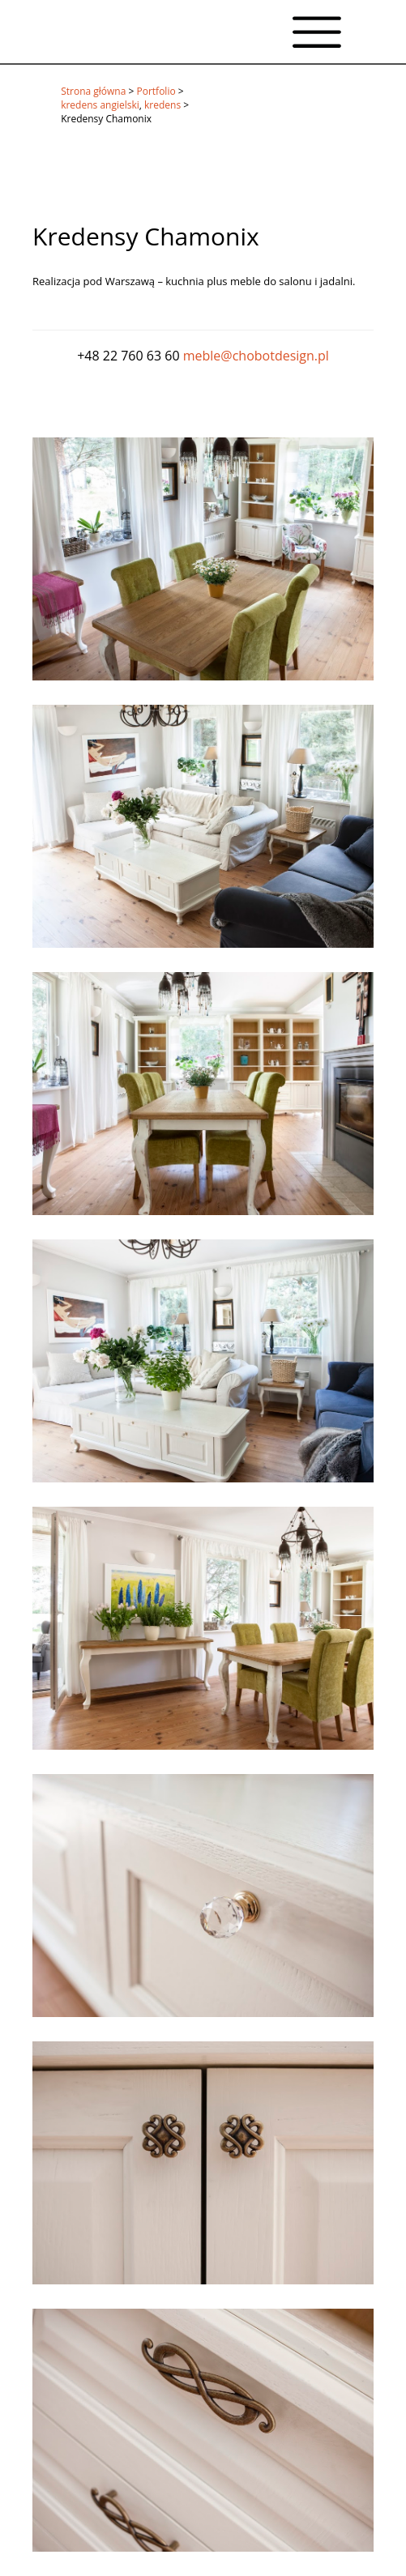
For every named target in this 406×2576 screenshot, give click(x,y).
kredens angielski (100, 105)
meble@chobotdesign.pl (256, 356)
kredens (162, 105)
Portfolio (155, 91)
